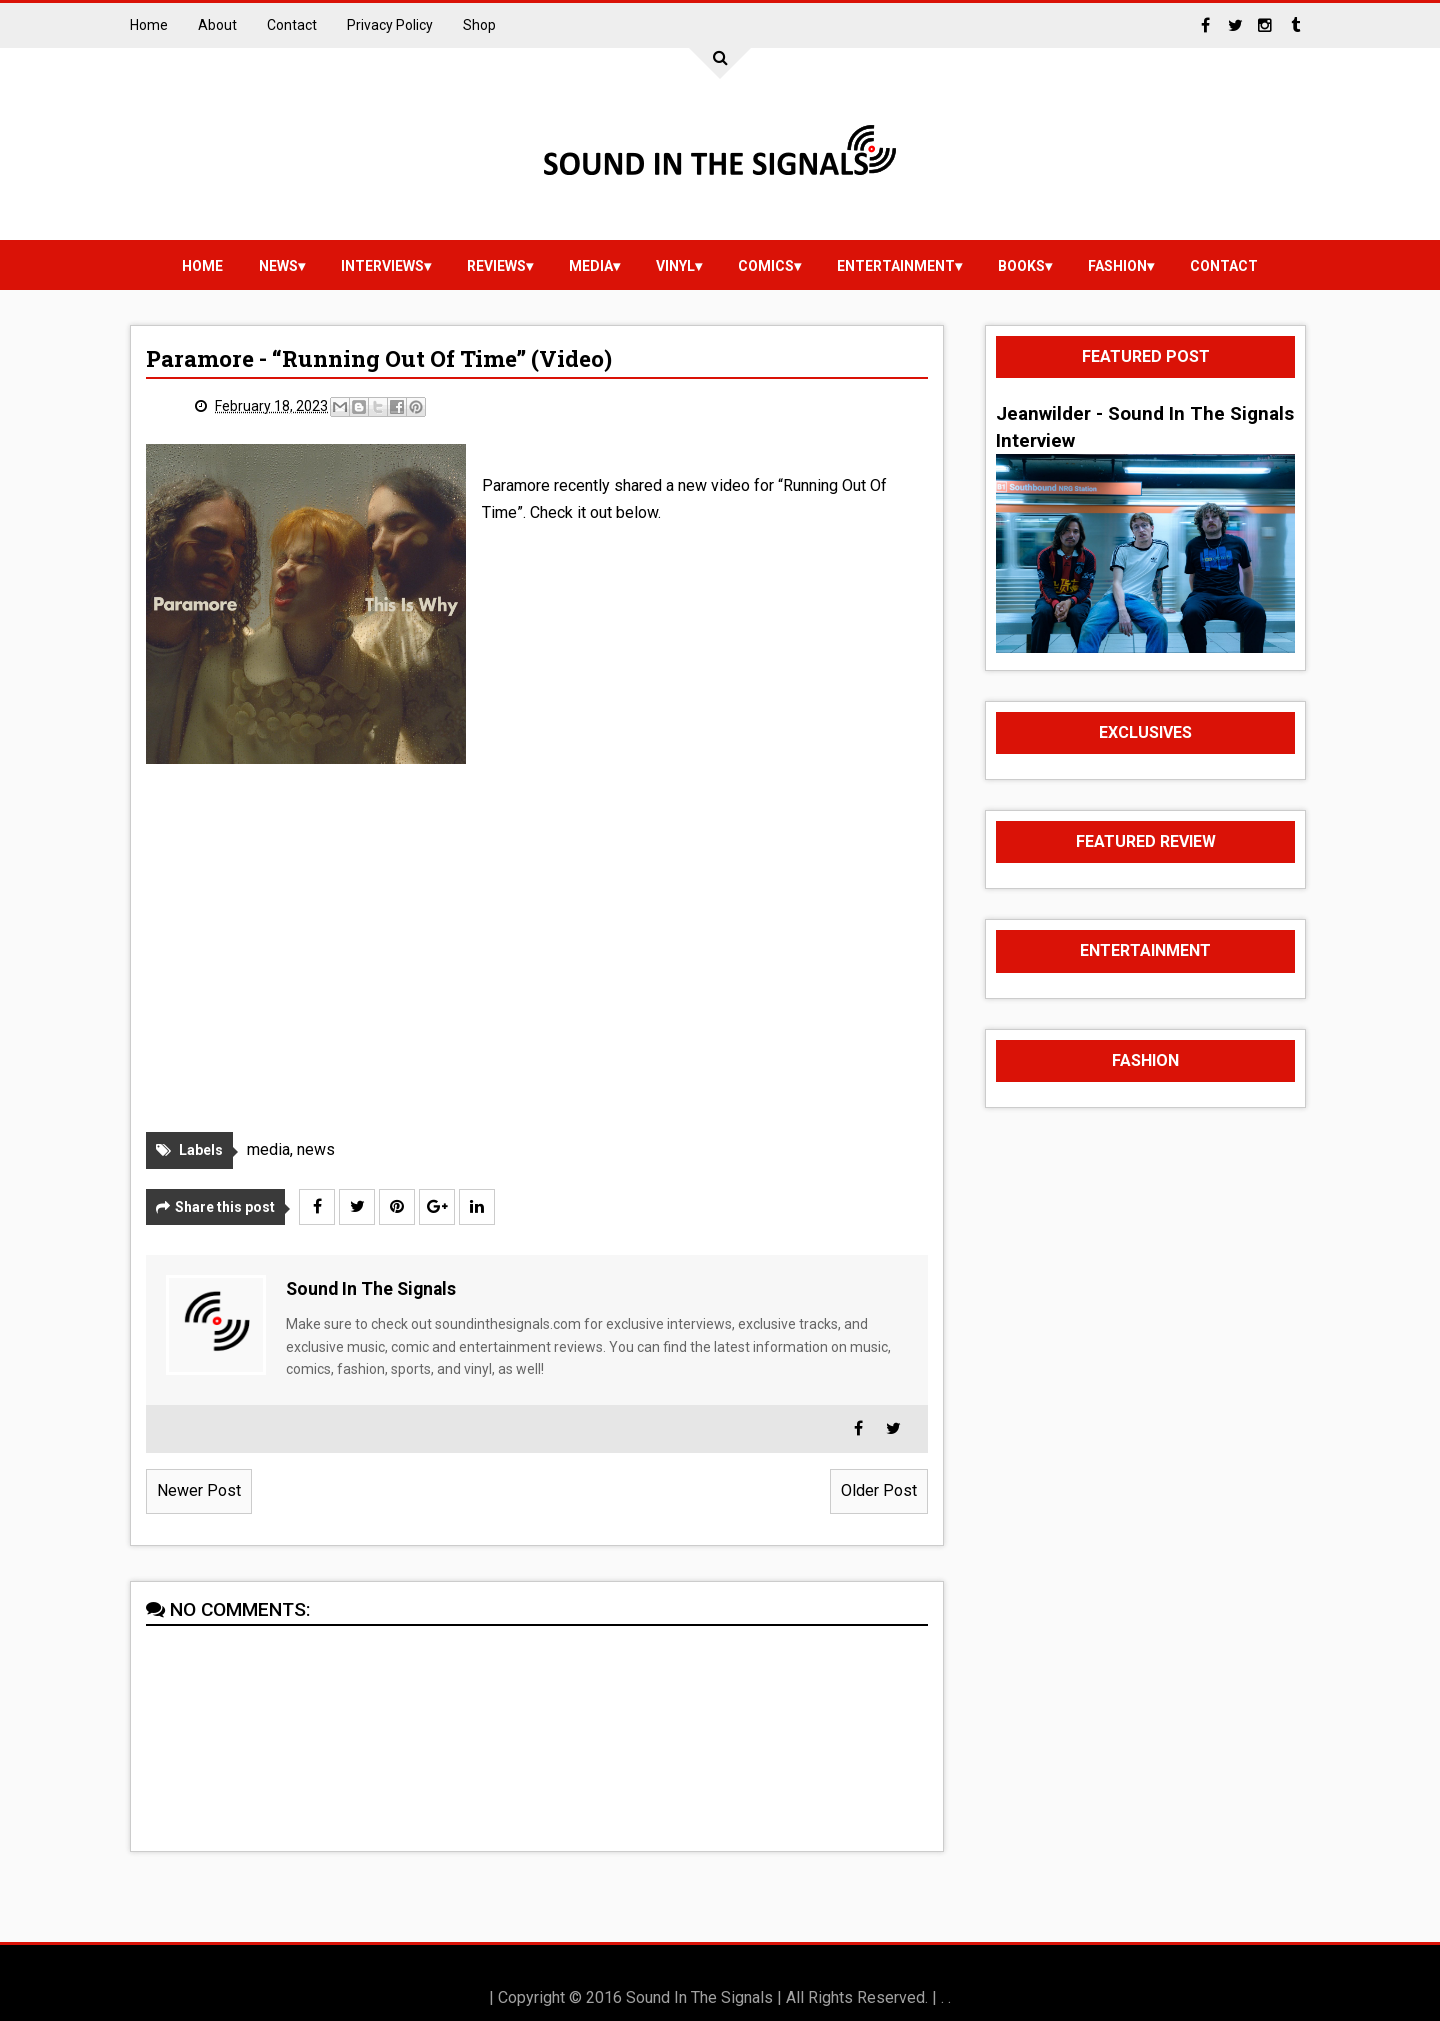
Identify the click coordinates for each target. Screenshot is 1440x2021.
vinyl (675, 266)
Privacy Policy (390, 25)
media (591, 266)
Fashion (1117, 266)
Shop (479, 25)
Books (1021, 266)
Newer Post (199, 1490)
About (217, 25)
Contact (292, 25)
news (278, 266)
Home (149, 25)
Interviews (382, 266)
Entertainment (896, 266)
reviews (496, 266)
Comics (766, 266)
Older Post (879, 1490)
